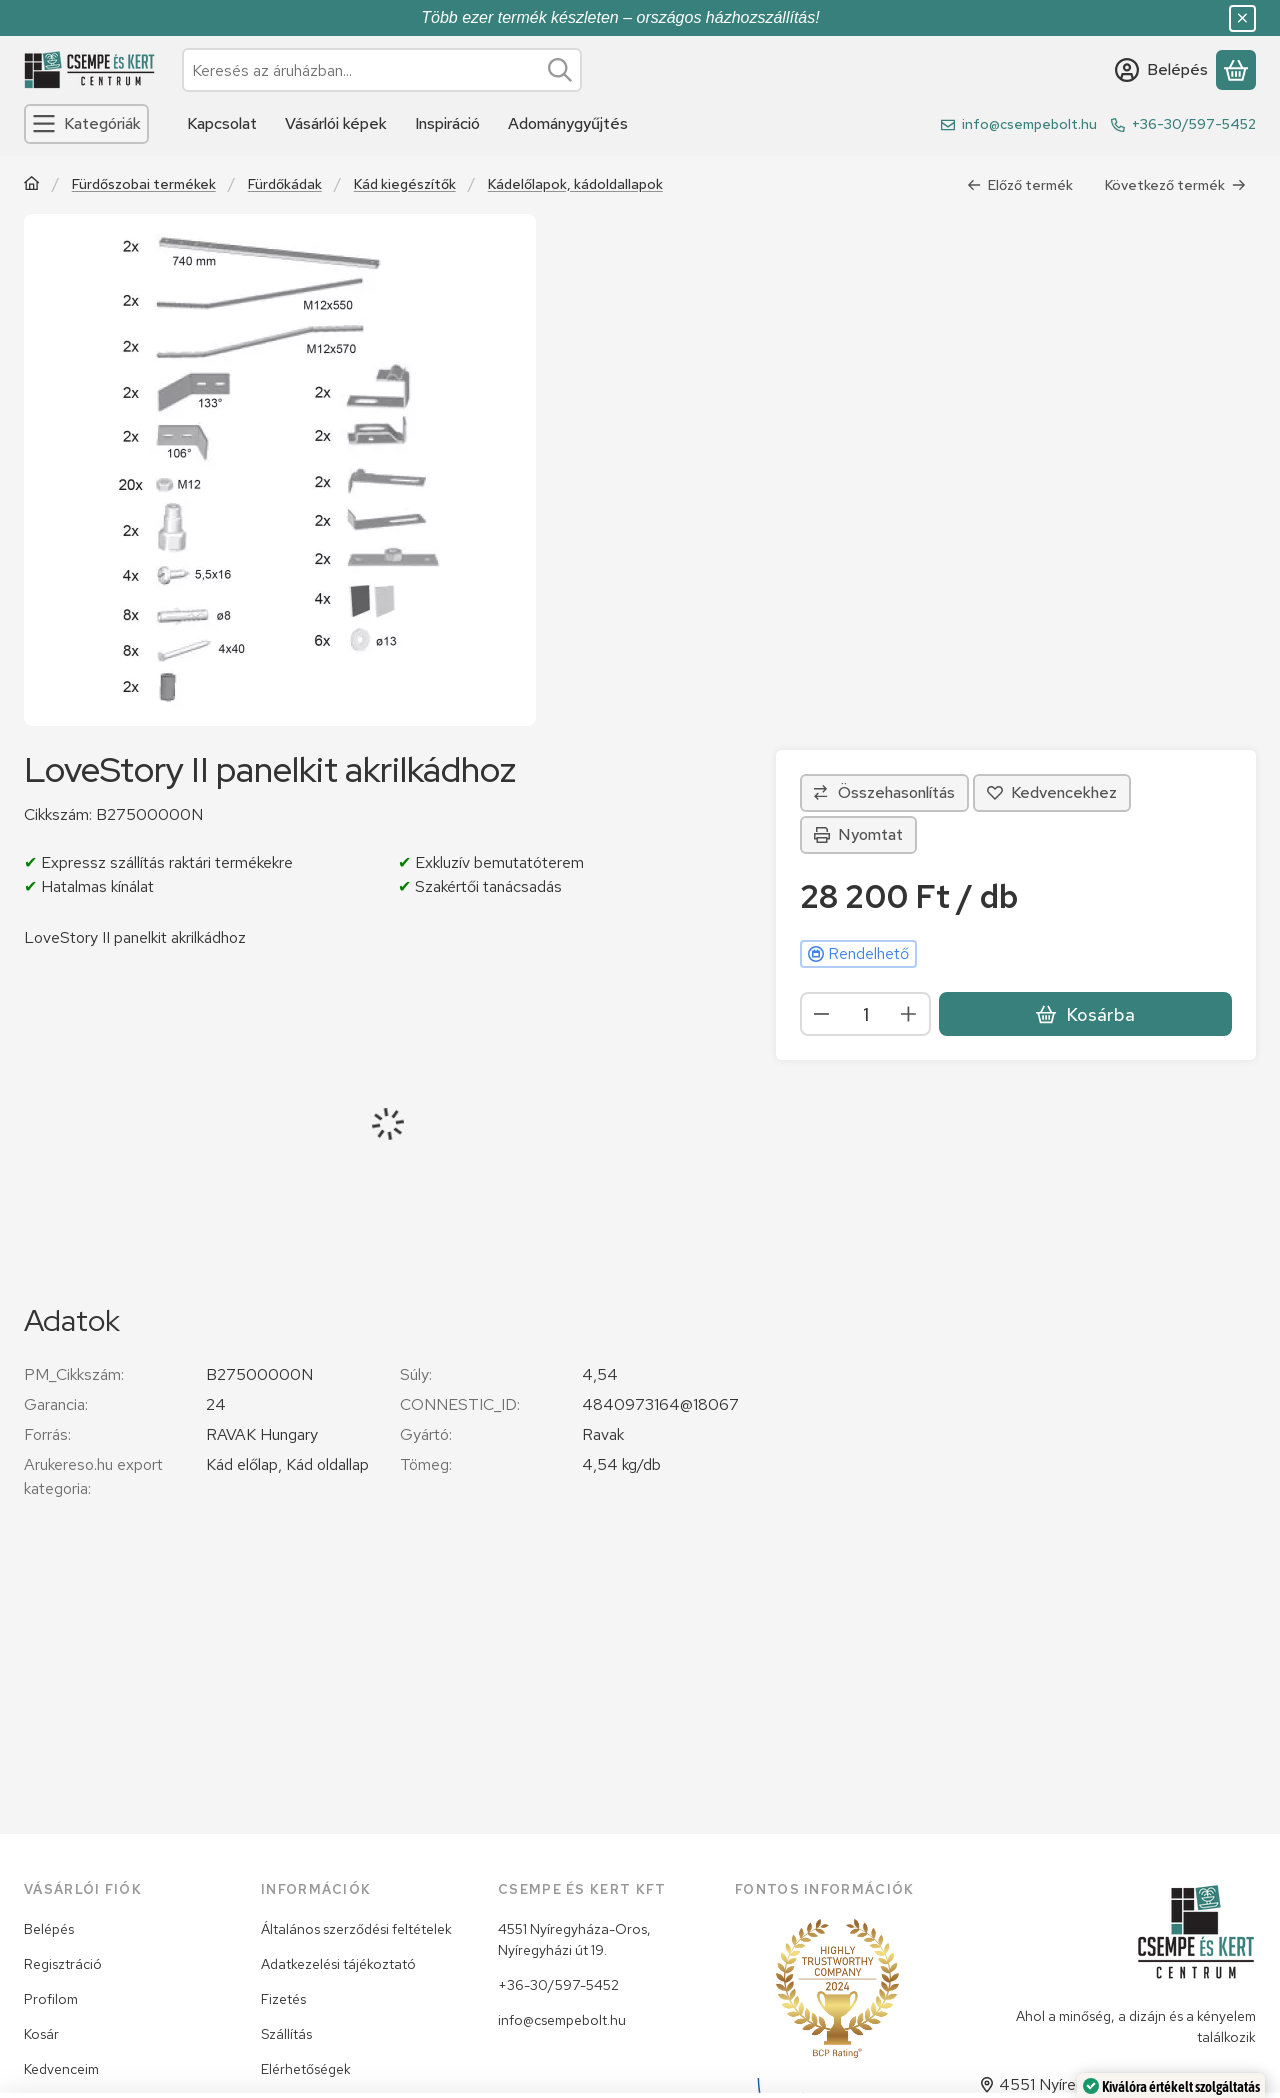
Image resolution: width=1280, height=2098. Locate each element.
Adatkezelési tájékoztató (338, 1964)
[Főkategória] (32, 185)
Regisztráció (63, 1964)
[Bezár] (1242, 18)
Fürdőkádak (285, 184)
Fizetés (283, 1999)
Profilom (51, 1999)
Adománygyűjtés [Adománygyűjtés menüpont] (568, 123)
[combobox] (382, 70)
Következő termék (1175, 185)
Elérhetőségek (306, 2069)
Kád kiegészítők (405, 184)
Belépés (49, 1929)
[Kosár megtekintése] (1236, 70)
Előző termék (1020, 185)
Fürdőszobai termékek (144, 184)
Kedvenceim (61, 2069)
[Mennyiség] (865, 1014)
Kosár (41, 2034)
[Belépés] (1161, 70)
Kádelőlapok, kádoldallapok (575, 184)
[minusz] (822, 1014)
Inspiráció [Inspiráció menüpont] (447, 123)
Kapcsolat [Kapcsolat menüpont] (222, 123)
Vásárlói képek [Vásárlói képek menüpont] (336, 123)
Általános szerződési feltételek (356, 1929)
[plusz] (909, 1014)
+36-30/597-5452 (1194, 124)
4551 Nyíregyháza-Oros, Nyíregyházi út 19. (574, 1939)
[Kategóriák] (86, 124)
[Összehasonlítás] (884, 793)
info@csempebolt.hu (1029, 124)
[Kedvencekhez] (1052, 793)
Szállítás (286, 2034)
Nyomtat (858, 834)
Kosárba (1085, 1014)
